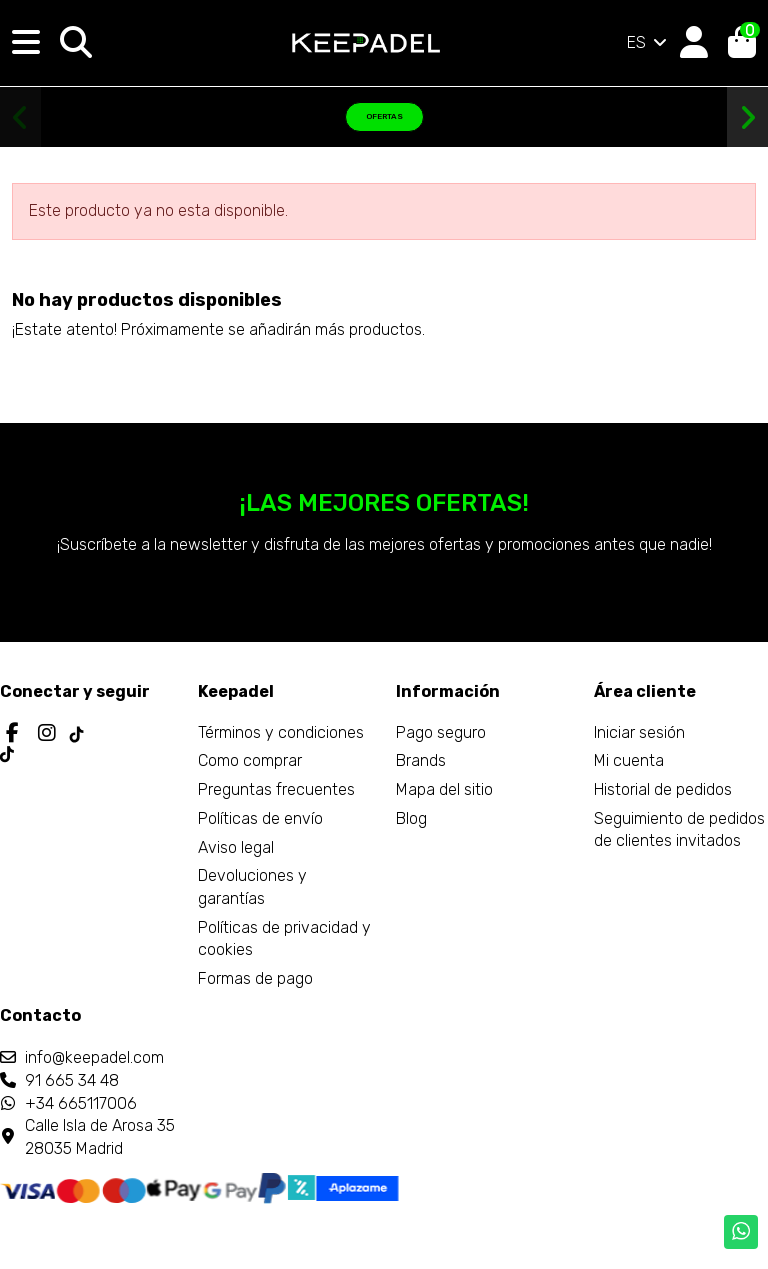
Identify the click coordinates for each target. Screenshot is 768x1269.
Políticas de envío (260, 818)
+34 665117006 (81, 1103)
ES (648, 42)
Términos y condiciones (281, 732)
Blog (411, 818)
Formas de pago (255, 978)
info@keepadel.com (94, 1057)
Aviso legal (236, 847)
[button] (20, 118)
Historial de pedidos (663, 789)
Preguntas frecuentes (276, 789)
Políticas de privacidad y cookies (284, 938)
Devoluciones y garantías (252, 886)
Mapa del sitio (444, 789)
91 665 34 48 (72, 1080)
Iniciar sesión (639, 732)
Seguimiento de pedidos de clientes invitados (679, 829)
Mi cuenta (629, 760)
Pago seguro (441, 732)
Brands (421, 760)
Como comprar (250, 760)
